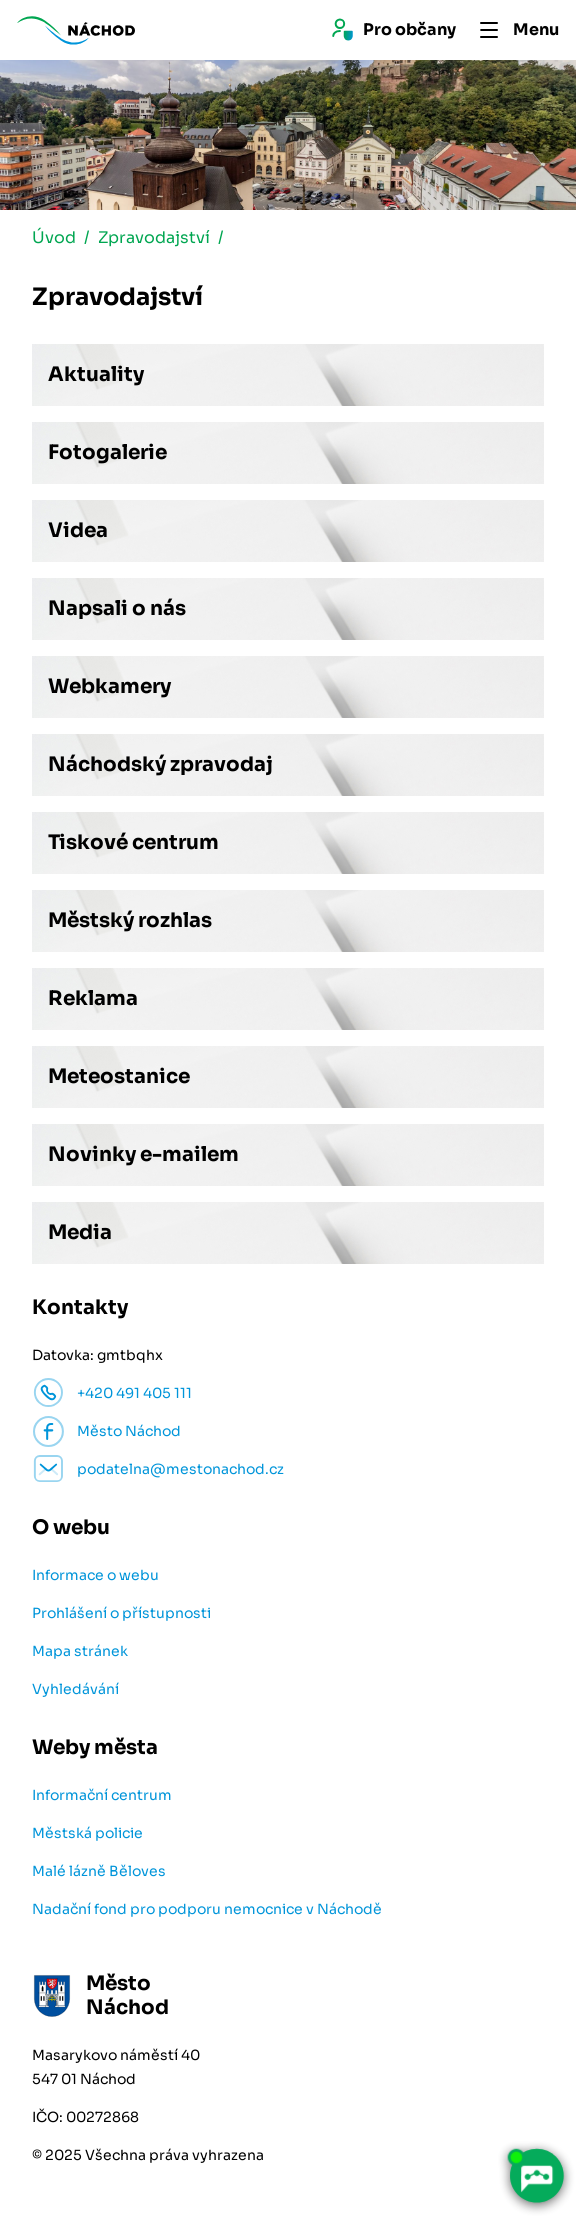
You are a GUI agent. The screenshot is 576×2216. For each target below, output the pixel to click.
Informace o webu (95, 1575)
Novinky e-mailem (143, 1154)
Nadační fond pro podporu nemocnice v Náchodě (207, 1909)
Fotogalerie (107, 452)
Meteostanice (119, 1076)
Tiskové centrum (133, 842)
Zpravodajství (154, 237)
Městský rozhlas (130, 920)
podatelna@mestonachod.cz (180, 1469)
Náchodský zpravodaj (160, 764)
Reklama (93, 998)
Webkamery (109, 686)
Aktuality (96, 374)
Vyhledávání (75, 1689)
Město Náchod (129, 1431)
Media (80, 1232)
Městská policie (87, 1833)
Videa (78, 530)
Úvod (54, 237)
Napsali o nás (117, 608)
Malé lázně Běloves (99, 1871)
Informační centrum (102, 1795)
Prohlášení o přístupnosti (121, 1613)
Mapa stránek (80, 1651)
